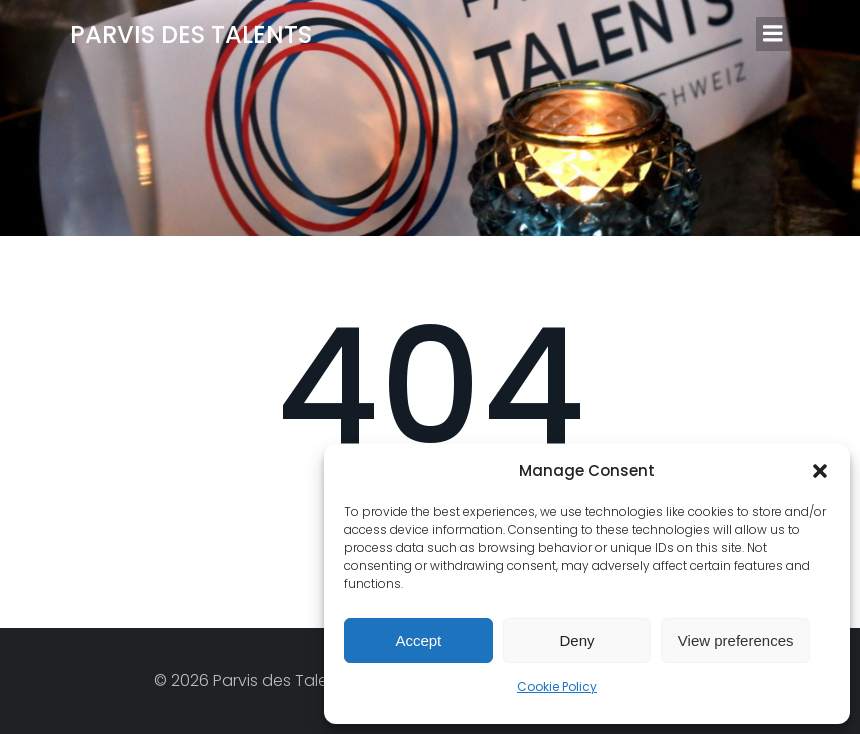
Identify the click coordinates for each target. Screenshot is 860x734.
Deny (576, 640)
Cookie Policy (557, 686)
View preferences (736, 640)
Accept (418, 640)
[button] (820, 471)
